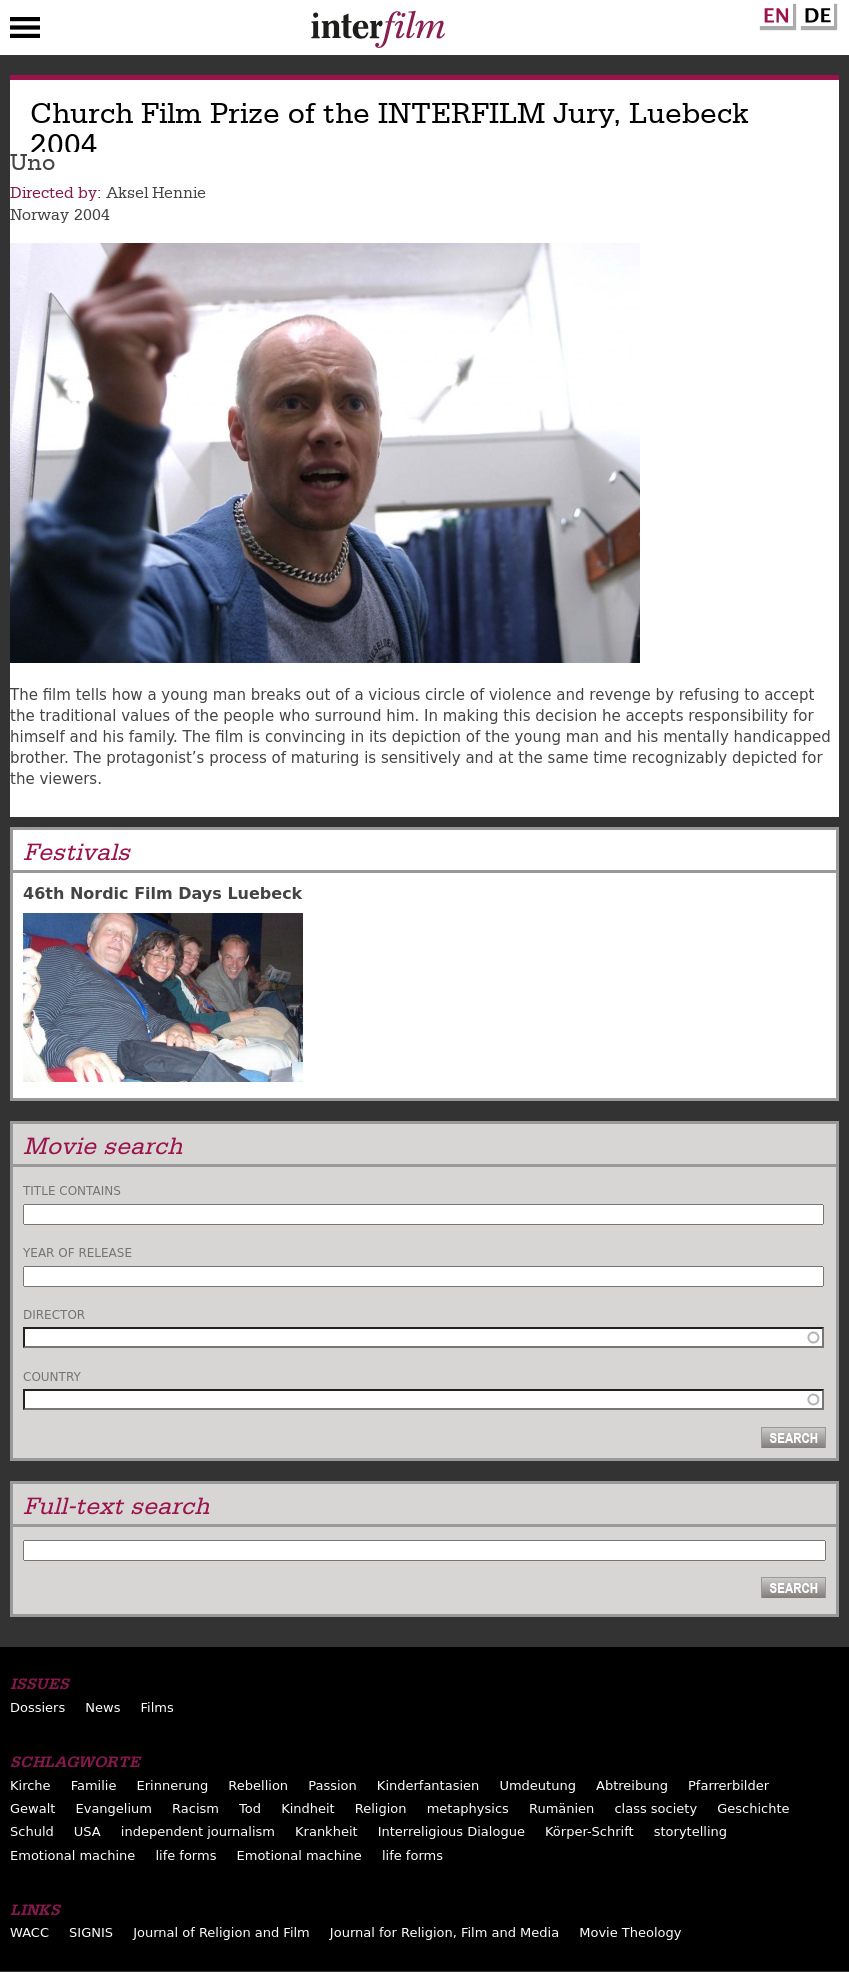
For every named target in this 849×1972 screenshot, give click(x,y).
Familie (94, 1785)
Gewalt (32, 1808)
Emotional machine (72, 1855)
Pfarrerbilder (728, 1785)
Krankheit (326, 1831)
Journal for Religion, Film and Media (444, 1932)
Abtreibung (632, 1785)
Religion (381, 1808)
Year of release (77, 1253)
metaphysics (468, 1808)
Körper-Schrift (589, 1831)
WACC (29, 1932)
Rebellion (258, 1785)
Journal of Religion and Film (221, 1932)
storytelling (690, 1831)
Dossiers (37, 1707)
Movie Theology (630, 1932)
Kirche (30, 1785)
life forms (185, 1855)
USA (87, 1831)
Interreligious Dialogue (451, 1831)
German (816, 13)
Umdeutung (537, 1785)
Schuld (32, 1831)
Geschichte (753, 1808)
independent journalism (198, 1831)
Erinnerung (173, 1785)
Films (157, 1707)
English (775, 13)
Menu (25, 32)
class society (655, 1808)
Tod (250, 1808)
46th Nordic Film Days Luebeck (162, 893)
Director (54, 1315)
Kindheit (308, 1808)
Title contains (72, 1191)
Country (52, 1377)
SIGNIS (91, 1932)
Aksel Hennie (156, 193)
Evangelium (113, 1808)
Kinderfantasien (428, 1785)
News (102, 1707)
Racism (195, 1808)
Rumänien (561, 1808)
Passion (332, 1785)
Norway (39, 215)
